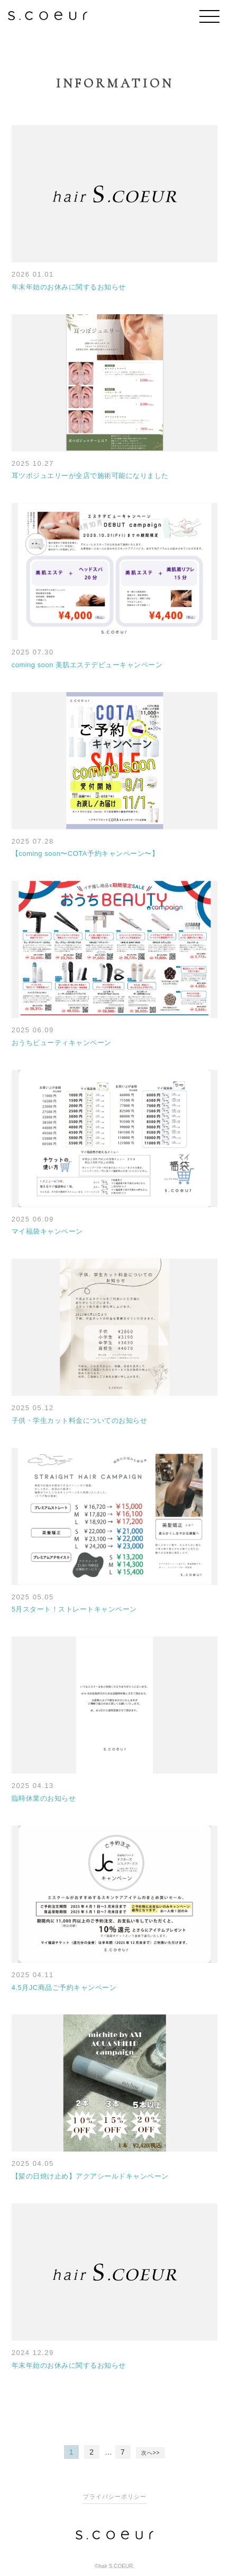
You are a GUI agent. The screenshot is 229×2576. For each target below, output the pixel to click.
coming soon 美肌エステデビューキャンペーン (87, 665)
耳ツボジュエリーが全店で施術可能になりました (90, 476)
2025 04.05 (33, 2163)
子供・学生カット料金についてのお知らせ (80, 1420)
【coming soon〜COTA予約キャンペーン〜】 (85, 853)
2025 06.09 (33, 1030)
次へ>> (150, 2453)
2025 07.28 (33, 841)
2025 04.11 (33, 1975)
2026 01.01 (33, 274)
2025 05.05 (33, 1597)
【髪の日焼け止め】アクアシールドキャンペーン (90, 2176)
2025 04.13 (33, 1786)
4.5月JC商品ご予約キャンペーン (64, 1987)
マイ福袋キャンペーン (47, 1231)
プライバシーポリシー (114, 2496)
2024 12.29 (33, 2353)
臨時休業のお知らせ (44, 1798)
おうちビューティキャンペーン (62, 1043)
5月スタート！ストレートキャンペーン (74, 1609)
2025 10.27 (33, 463)
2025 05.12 (33, 1408)
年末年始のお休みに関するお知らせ (69, 287)
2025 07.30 (33, 652)
